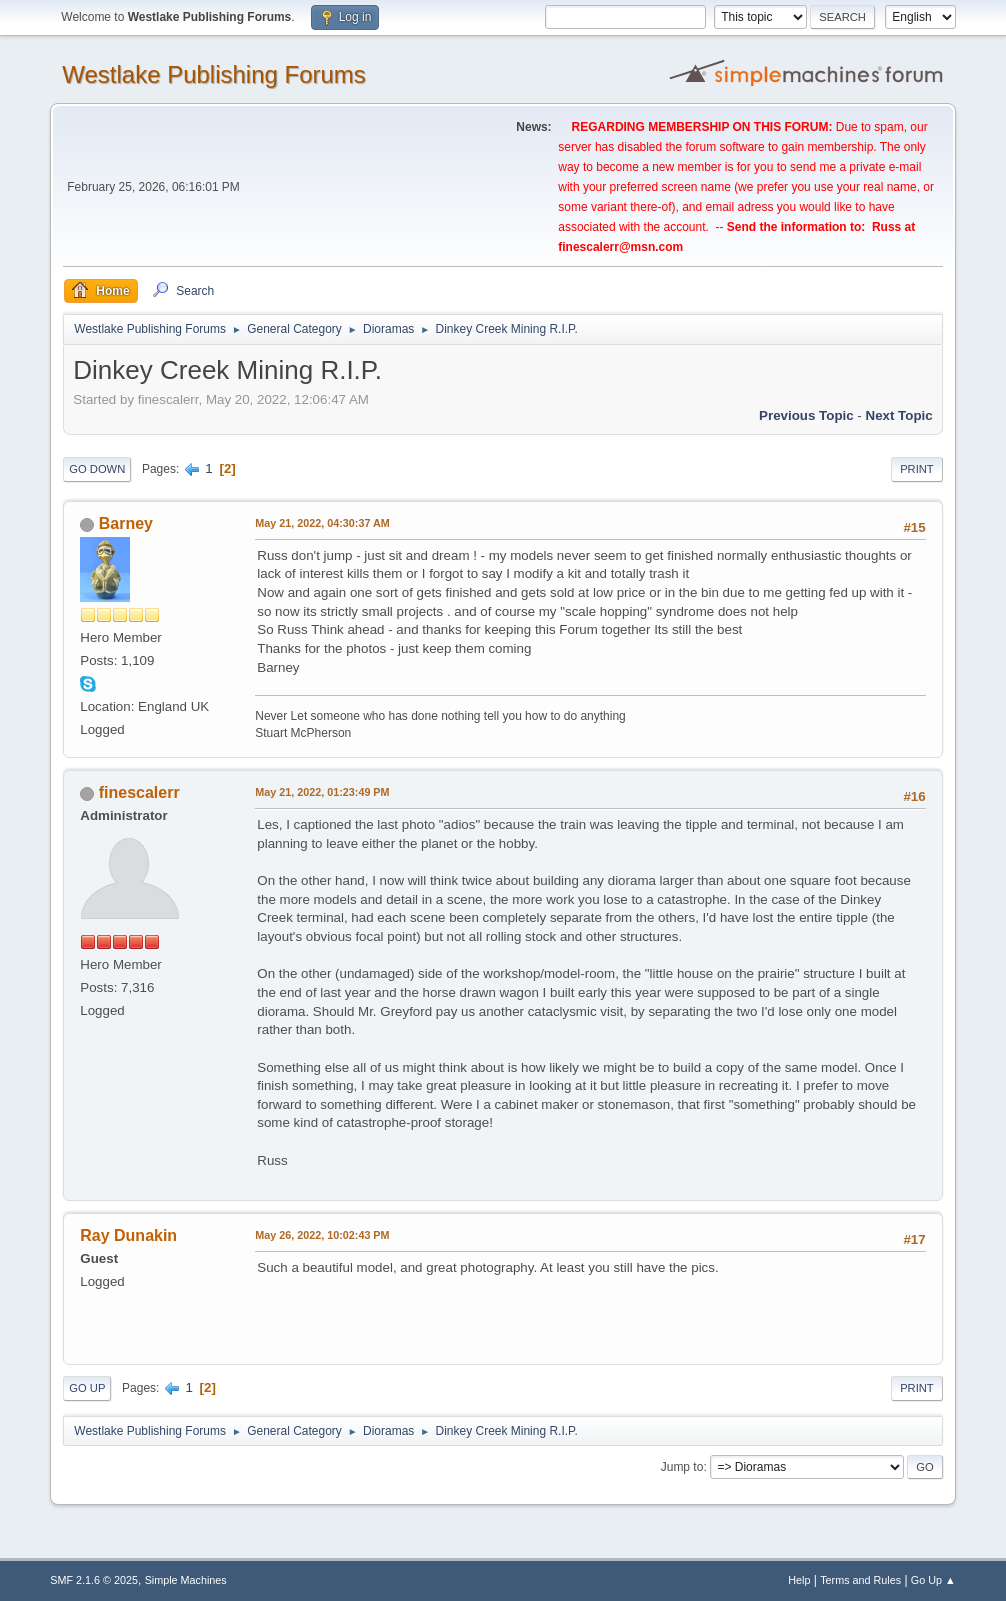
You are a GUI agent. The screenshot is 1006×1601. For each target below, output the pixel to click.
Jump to (682, 1467)
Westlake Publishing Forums (213, 74)
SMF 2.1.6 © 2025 (94, 1580)
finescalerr (139, 792)
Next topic (899, 415)
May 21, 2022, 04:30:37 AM (322, 523)
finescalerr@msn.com (620, 247)
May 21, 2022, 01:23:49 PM (322, 792)
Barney (126, 523)
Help (799, 1580)
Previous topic (806, 415)
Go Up (87, 1388)
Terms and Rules (860, 1580)
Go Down (97, 469)
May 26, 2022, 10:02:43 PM (322, 1235)
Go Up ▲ (933, 1580)
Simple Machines (186, 1580)
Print (917, 469)
